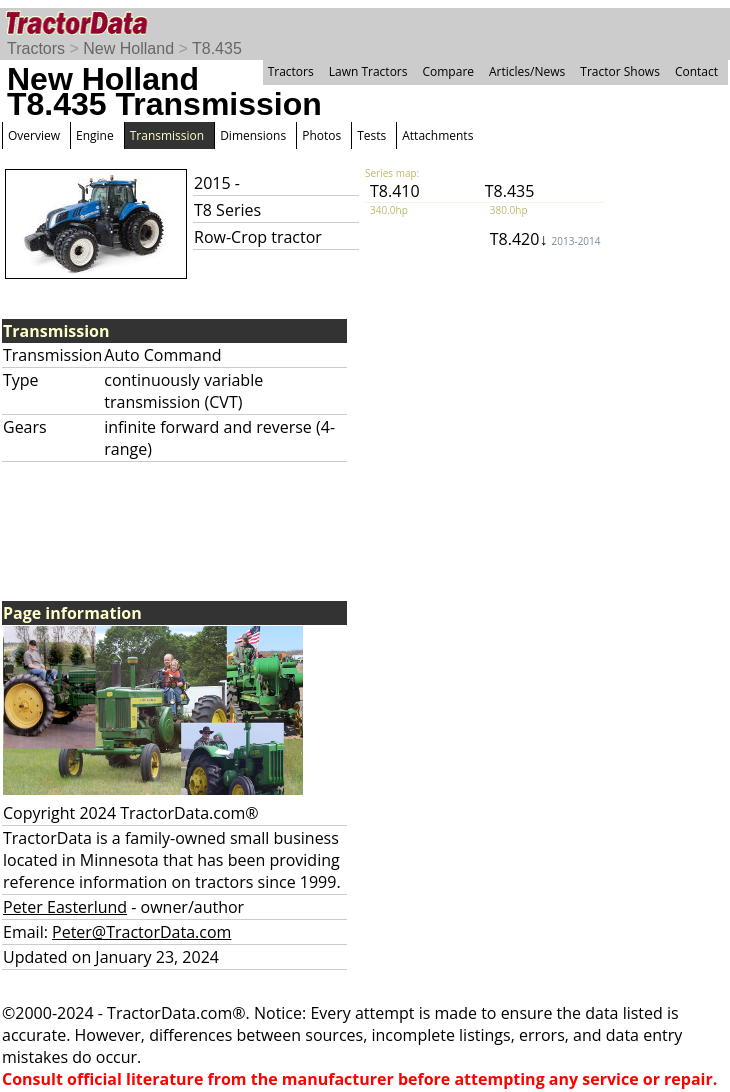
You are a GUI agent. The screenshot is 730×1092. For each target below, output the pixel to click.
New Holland (128, 48)
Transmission (167, 135)
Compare (448, 71)
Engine (95, 135)
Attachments (437, 135)
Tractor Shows (620, 71)
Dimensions (253, 135)
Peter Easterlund (65, 907)
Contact (696, 71)
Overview (34, 135)
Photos (321, 135)
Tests (371, 135)
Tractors (36, 48)
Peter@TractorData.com (141, 932)
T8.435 (217, 48)
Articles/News (527, 71)
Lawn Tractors (368, 71)
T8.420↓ (545, 239)
